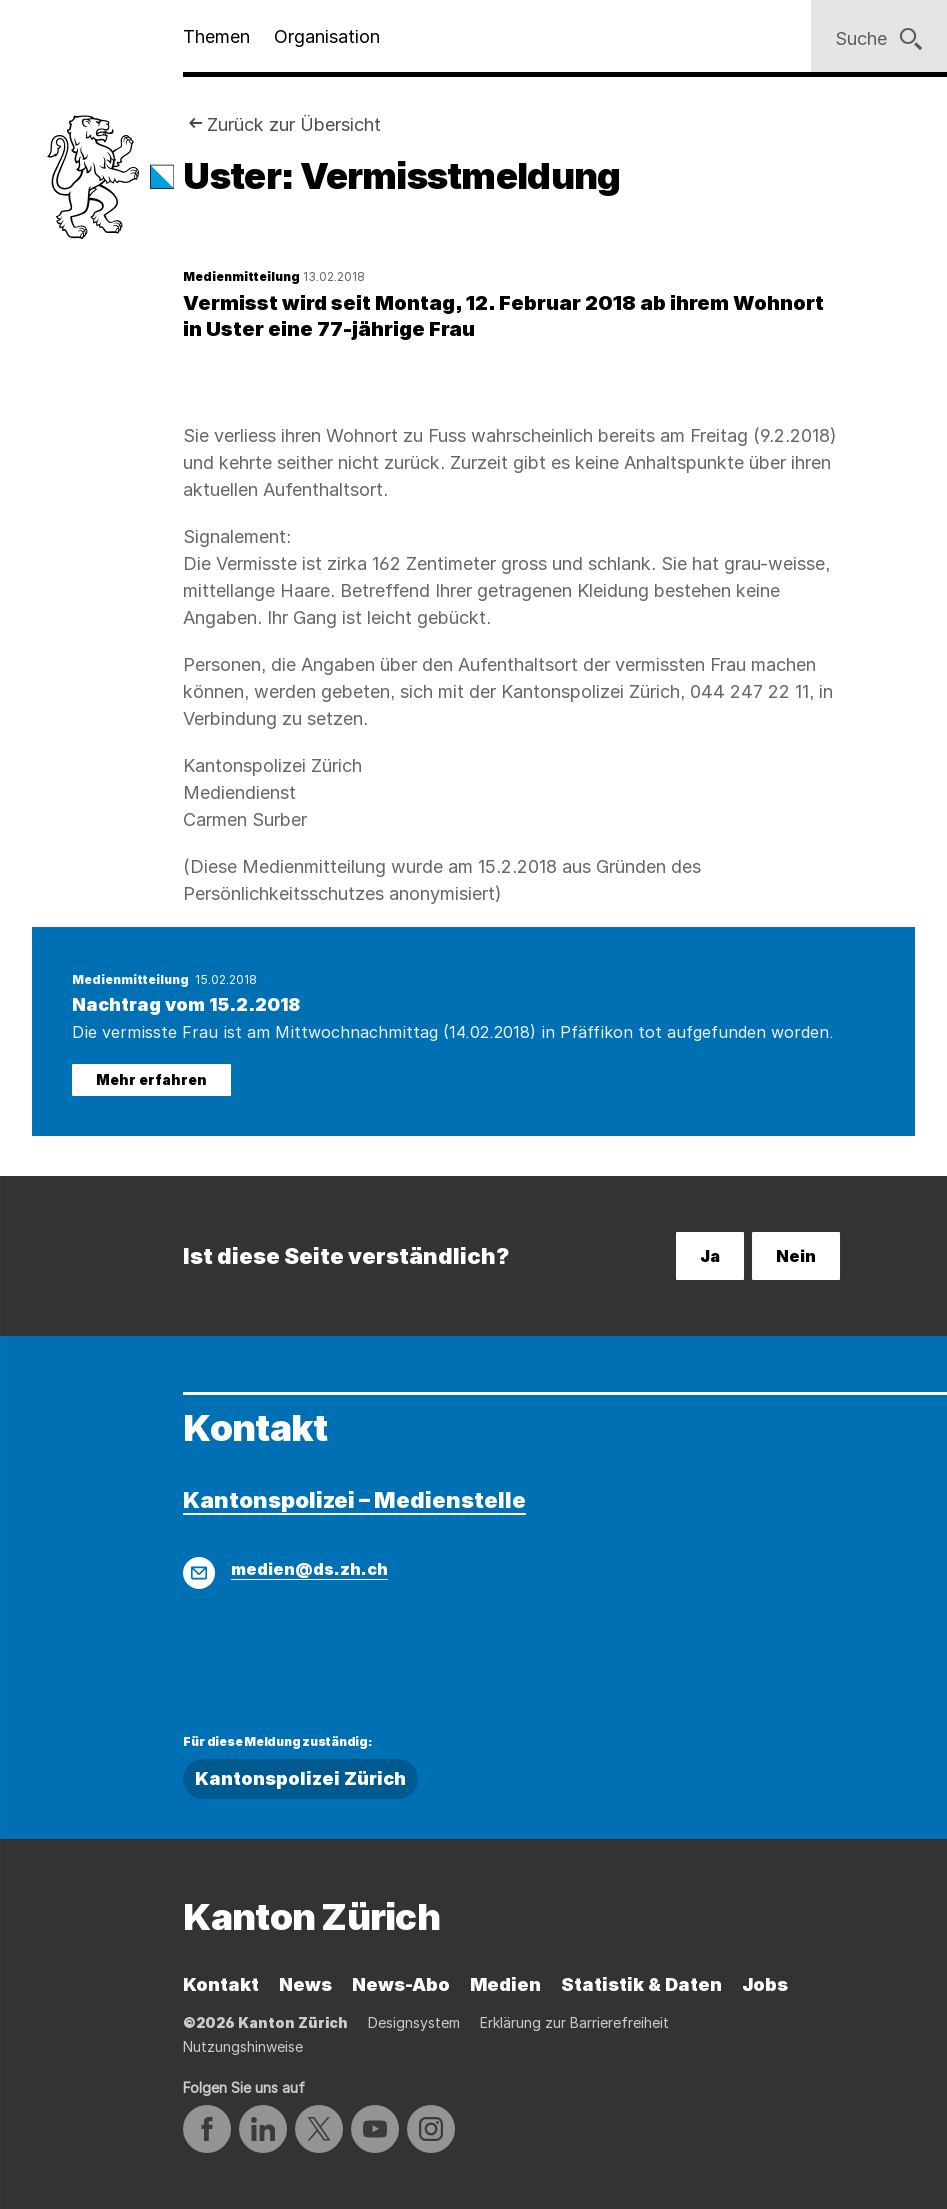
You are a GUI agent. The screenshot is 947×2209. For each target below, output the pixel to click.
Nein (796, 1256)
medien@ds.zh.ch (309, 1569)
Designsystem (414, 2022)
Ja (710, 1256)
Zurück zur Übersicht (294, 124)
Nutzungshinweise (243, 2046)
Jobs (765, 1984)
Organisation (327, 36)
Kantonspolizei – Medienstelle (354, 1499)
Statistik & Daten (641, 1984)
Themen (216, 36)
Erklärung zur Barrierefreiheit (574, 2022)
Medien (505, 1984)
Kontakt (221, 1984)
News (305, 1984)
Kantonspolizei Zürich (300, 1778)
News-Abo (401, 1984)
